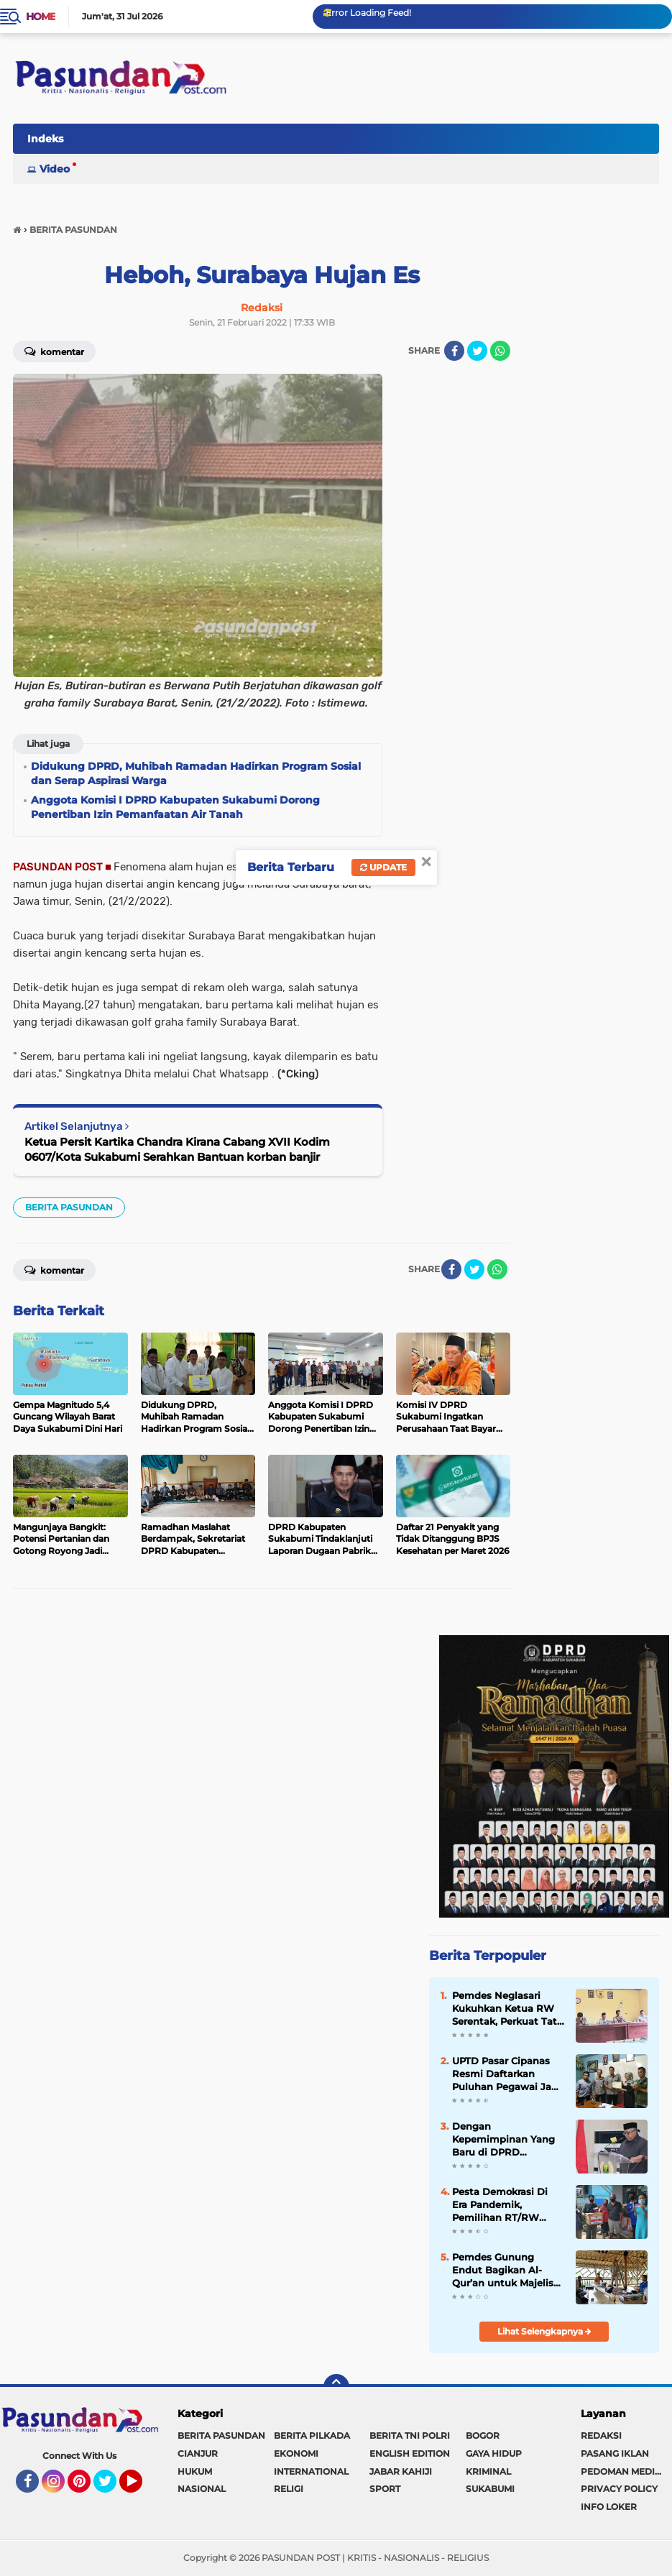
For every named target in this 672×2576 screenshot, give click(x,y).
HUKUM (195, 2471)
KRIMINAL (488, 2471)
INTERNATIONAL (311, 2471)
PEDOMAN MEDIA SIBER (626, 2471)
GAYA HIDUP (494, 2453)
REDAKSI (601, 2435)
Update (383, 867)
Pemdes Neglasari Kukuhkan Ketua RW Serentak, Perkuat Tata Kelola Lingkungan (507, 2009)
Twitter (111, 2488)
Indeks (45, 138)
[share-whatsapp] (500, 351)
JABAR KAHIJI (400, 2471)
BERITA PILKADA (312, 2435)
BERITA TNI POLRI (409, 2435)
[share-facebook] (454, 351)
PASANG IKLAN (615, 2453)
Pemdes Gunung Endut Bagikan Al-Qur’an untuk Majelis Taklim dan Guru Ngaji (507, 2270)
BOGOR (483, 2435)
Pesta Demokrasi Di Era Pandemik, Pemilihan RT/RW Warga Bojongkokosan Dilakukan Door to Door (506, 2205)
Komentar (54, 351)
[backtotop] (336, 2387)
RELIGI (288, 2488)
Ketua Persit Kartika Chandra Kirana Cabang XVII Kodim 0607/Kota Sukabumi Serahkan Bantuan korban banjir (177, 1149)
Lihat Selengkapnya (544, 2331)
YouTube (140, 2488)
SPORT (384, 2488)
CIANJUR (198, 2453)
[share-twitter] (477, 351)
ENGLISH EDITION (409, 2453)
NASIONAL (202, 2488)
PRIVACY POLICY (619, 2488)
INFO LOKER (609, 2506)
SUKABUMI (490, 2488)
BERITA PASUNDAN (69, 1207)
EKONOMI (296, 2453)
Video (55, 168)
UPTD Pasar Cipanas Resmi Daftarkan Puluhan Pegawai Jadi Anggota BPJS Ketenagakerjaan (506, 2074)
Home (40, 16)
